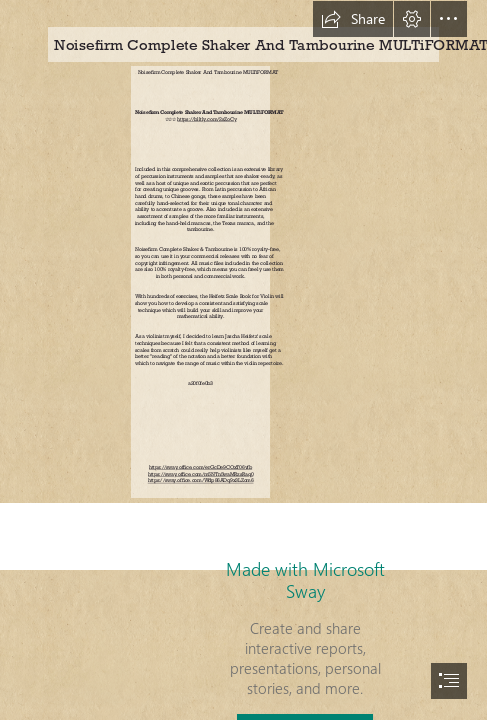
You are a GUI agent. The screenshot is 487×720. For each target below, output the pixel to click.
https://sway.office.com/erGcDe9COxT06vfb (200, 468)
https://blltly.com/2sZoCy (206, 119)
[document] (243, 360)
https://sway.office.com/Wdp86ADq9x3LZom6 (201, 481)
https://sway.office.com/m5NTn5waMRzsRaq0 (200, 474)
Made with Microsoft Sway (305, 580)
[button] (353, 19)
